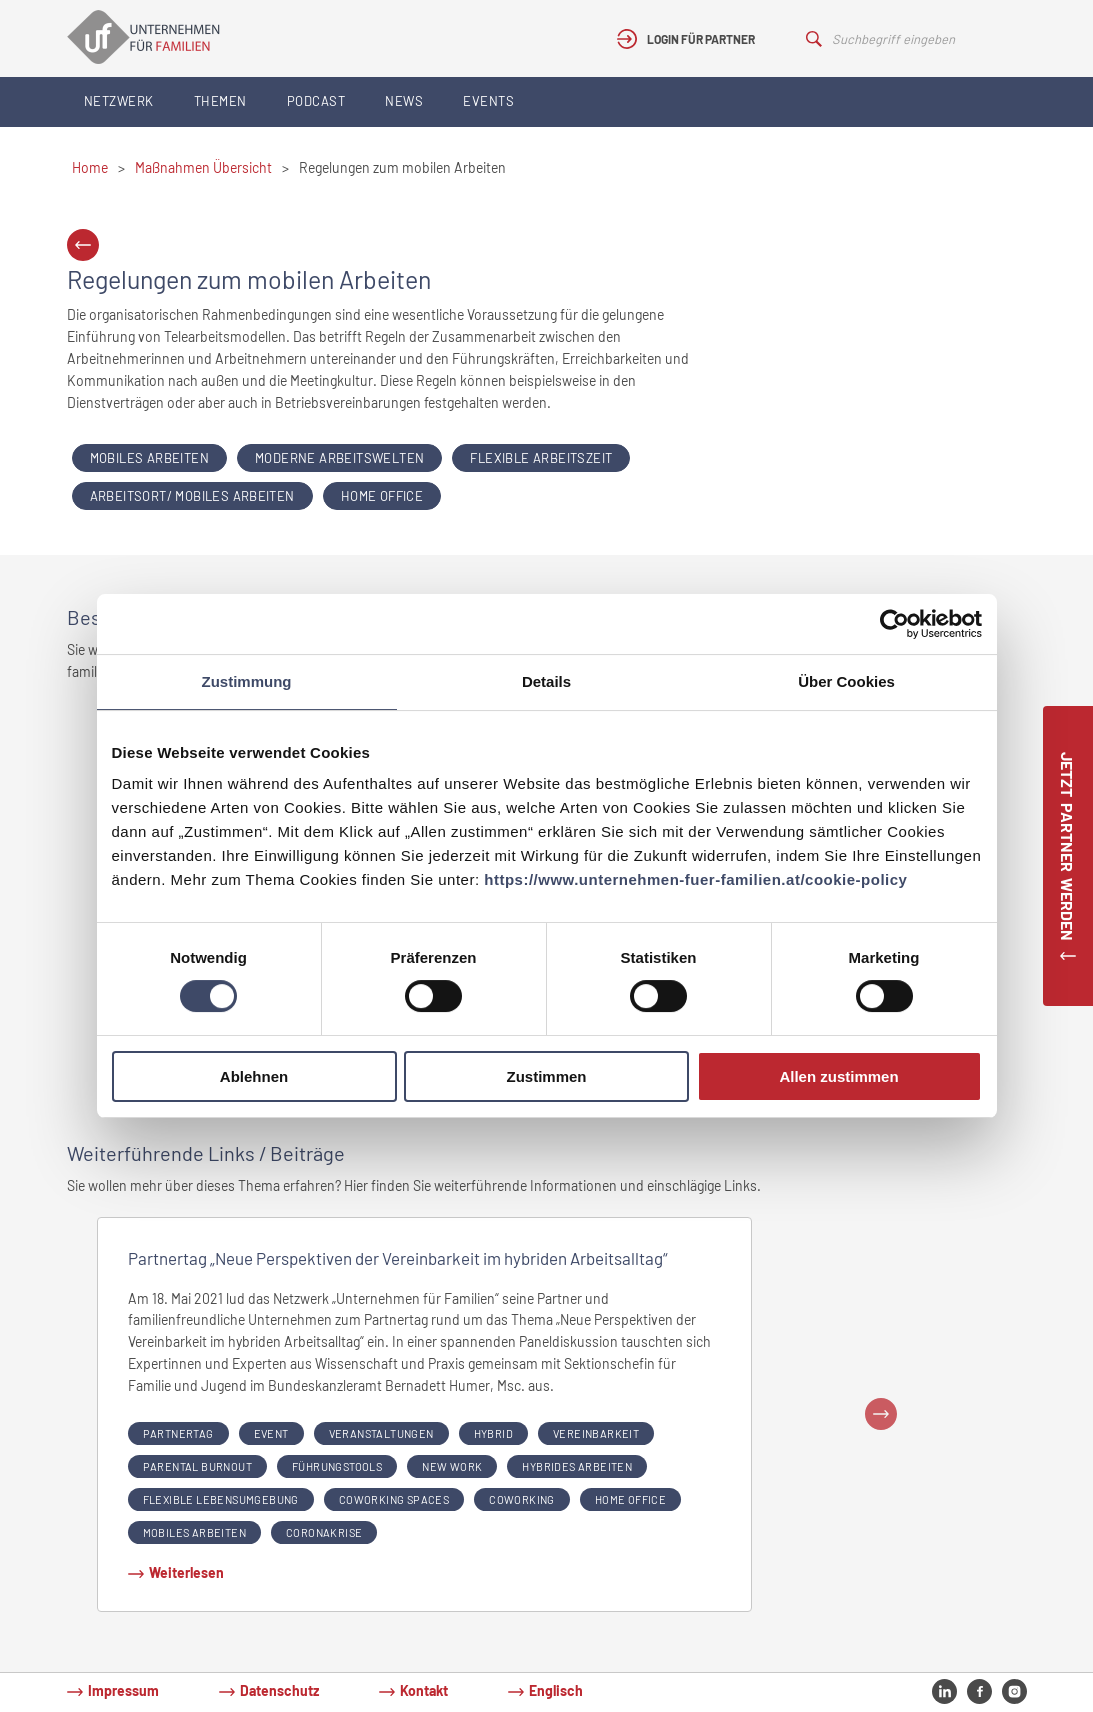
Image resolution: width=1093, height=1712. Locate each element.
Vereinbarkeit (596, 1433)
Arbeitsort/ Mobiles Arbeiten (192, 496)
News (404, 101)
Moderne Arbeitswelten (339, 458)
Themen (220, 101)
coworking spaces (394, 1499)
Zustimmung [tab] (247, 681)
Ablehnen (254, 1076)
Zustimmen (546, 1076)
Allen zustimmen (838, 1076)
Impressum (123, 1690)
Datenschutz (279, 1690)
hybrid (493, 1433)
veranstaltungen (381, 1433)
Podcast (316, 101)
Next (881, 1414)
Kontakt (424, 1690)
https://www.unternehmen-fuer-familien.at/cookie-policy (695, 879)
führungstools (337, 1466)
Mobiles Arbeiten (149, 458)
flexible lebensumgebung (221, 1499)
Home (90, 167)
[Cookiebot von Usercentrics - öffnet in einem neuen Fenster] (894, 624)
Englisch (556, 1690)
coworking (522, 1499)
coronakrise (324, 1532)
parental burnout (197, 1466)
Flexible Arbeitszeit (541, 458)
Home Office (382, 496)
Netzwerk (119, 101)
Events (488, 101)
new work (452, 1466)
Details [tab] (546, 681)
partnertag (178, 1433)
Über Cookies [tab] (846, 681)
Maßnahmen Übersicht (203, 167)
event (271, 1433)
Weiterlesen (186, 1572)
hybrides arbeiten (577, 1466)
